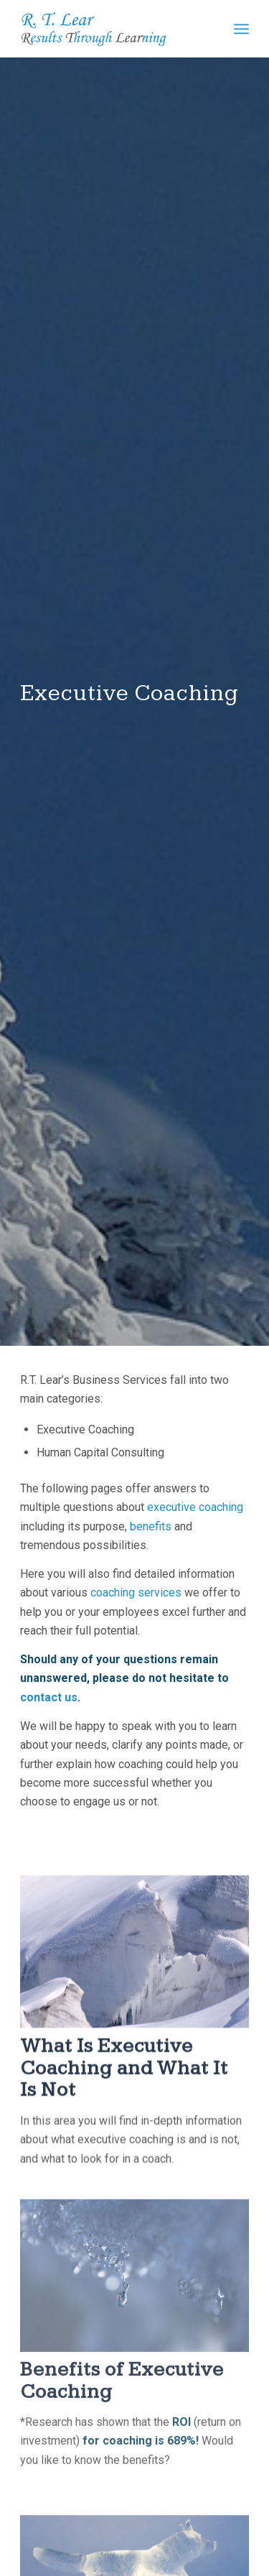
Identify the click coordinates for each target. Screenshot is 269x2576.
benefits (150, 1534)
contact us (48, 1706)
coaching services (135, 1601)
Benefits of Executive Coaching (122, 2431)
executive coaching (195, 1515)
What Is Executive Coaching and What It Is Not (124, 2102)
